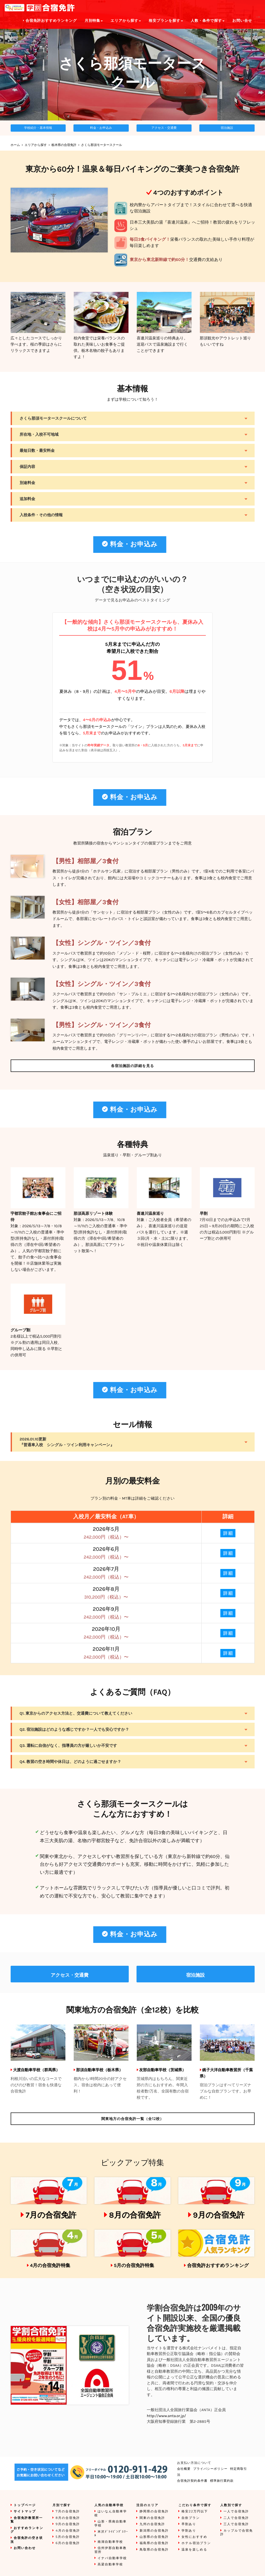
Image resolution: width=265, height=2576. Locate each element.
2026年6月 (106, 1553)
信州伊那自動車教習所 (110, 2550)
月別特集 (94, 20)
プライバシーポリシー (210, 2469)
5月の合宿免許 (68, 2537)
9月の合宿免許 (219, 2215)
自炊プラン (190, 2518)
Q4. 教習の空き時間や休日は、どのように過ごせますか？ (70, 1761)
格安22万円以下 (194, 2511)
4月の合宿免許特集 (50, 2265)
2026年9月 (106, 1613)
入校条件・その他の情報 (41, 515)
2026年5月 (106, 1533)
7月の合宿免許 (51, 2215)
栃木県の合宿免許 (63, 145)
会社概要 (184, 2469)
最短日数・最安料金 (37, 450)
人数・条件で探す (208, 20)
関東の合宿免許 (152, 2518)
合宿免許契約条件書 (192, 2481)
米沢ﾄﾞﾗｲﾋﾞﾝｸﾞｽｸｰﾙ (111, 2533)
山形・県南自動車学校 (110, 2523)
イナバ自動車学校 (112, 2558)
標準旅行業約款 (222, 2481)
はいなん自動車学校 (110, 2513)
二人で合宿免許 (236, 2518)
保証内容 (27, 466)
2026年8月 (106, 1593)
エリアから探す (36, 145)
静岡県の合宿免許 (154, 2511)
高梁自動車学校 (110, 2564)
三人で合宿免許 (236, 2524)
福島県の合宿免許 (154, 2543)
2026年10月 (106, 1633)
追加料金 (27, 499)
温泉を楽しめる (194, 2550)
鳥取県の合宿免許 (154, 2550)
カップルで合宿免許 (236, 2532)
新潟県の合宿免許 (154, 2531)
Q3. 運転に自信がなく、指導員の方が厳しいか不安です (68, 1745)
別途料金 (27, 482)
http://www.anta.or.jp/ (166, 2415)
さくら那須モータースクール (101, 145)
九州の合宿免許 (152, 2524)
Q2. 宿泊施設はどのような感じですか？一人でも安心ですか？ (74, 1729)
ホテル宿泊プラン (196, 2543)
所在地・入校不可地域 (39, 434)
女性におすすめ (194, 2537)
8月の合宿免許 (135, 2215)
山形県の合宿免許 (154, 2537)
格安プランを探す (166, 20)
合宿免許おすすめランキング (218, 2265)
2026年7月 (106, 1573)
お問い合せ (242, 20)
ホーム (15, 145)
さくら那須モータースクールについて (53, 418)
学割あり (188, 2531)
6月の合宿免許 (68, 2543)
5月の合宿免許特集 (134, 2265)
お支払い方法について (194, 2463)
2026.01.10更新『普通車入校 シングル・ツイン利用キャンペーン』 (67, 1442)
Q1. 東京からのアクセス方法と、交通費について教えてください (76, 1713)
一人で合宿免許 (236, 2511)
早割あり (188, 2524)
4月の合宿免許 (68, 2531)
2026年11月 (106, 1653)
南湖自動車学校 (110, 2542)
